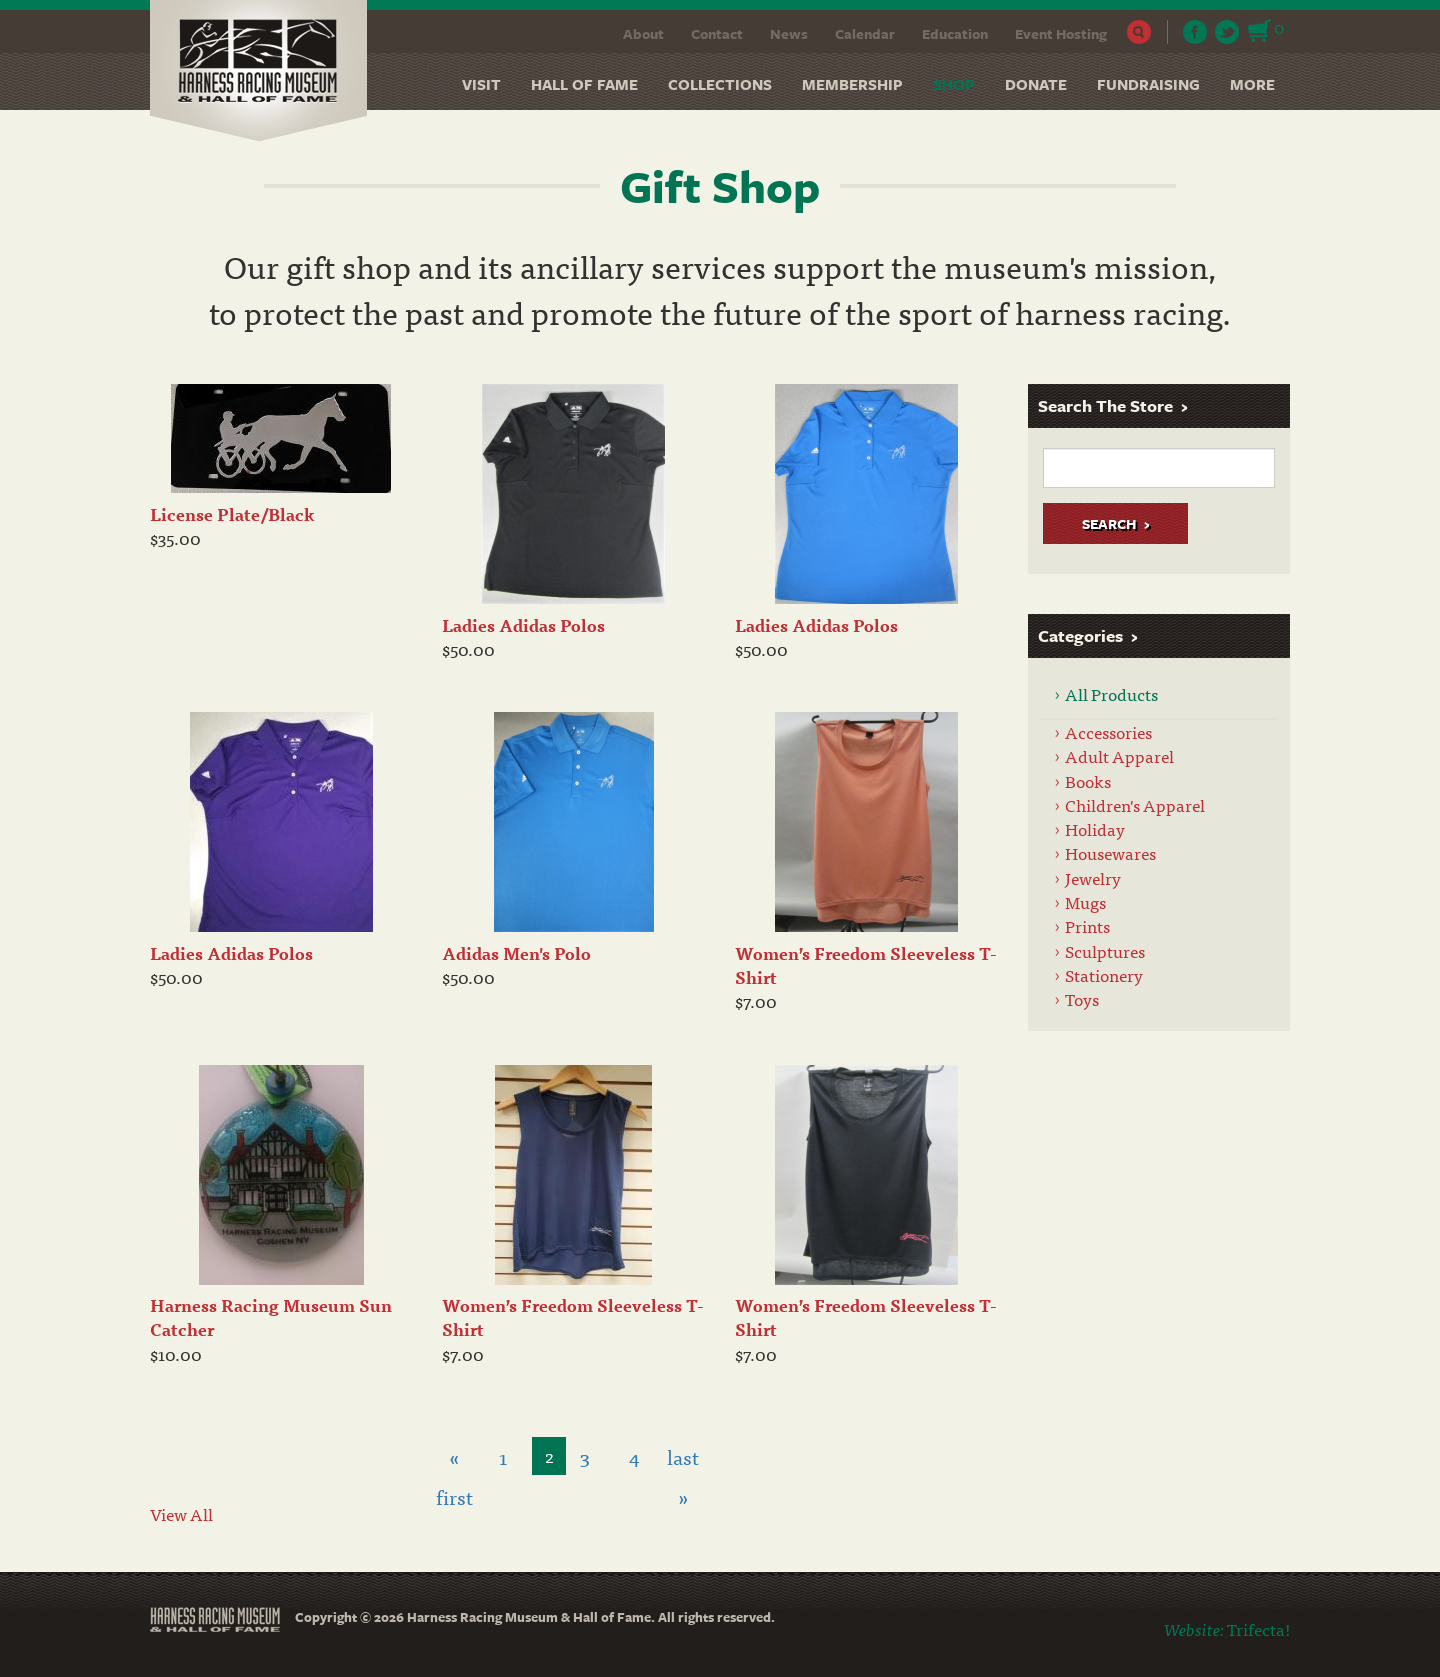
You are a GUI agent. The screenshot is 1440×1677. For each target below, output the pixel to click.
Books (1088, 780)
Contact (717, 33)
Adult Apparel (1119, 755)
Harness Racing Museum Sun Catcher (271, 1316)
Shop (954, 84)
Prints (1087, 925)
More (1252, 84)
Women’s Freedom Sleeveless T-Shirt (866, 964)
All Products (1111, 693)
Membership (852, 84)
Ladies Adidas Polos (523, 624)
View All (181, 1513)
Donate (1036, 84)
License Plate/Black (232, 513)
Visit (481, 84)
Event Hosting (1061, 33)
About (643, 33)
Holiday (1095, 828)
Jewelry (1093, 877)
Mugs (1085, 901)
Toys (1082, 998)
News (789, 33)
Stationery (1104, 974)
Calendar (865, 33)
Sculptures (1105, 950)
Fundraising (1148, 84)
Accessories (1108, 731)
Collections (720, 84)
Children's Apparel (1135, 804)
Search (1139, 32)
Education (955, 33)
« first (454, 1458)
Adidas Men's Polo (516, 952)
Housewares (1110, 852)
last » (683, 1458)
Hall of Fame (584, 84)
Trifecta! (1258, 1628)
